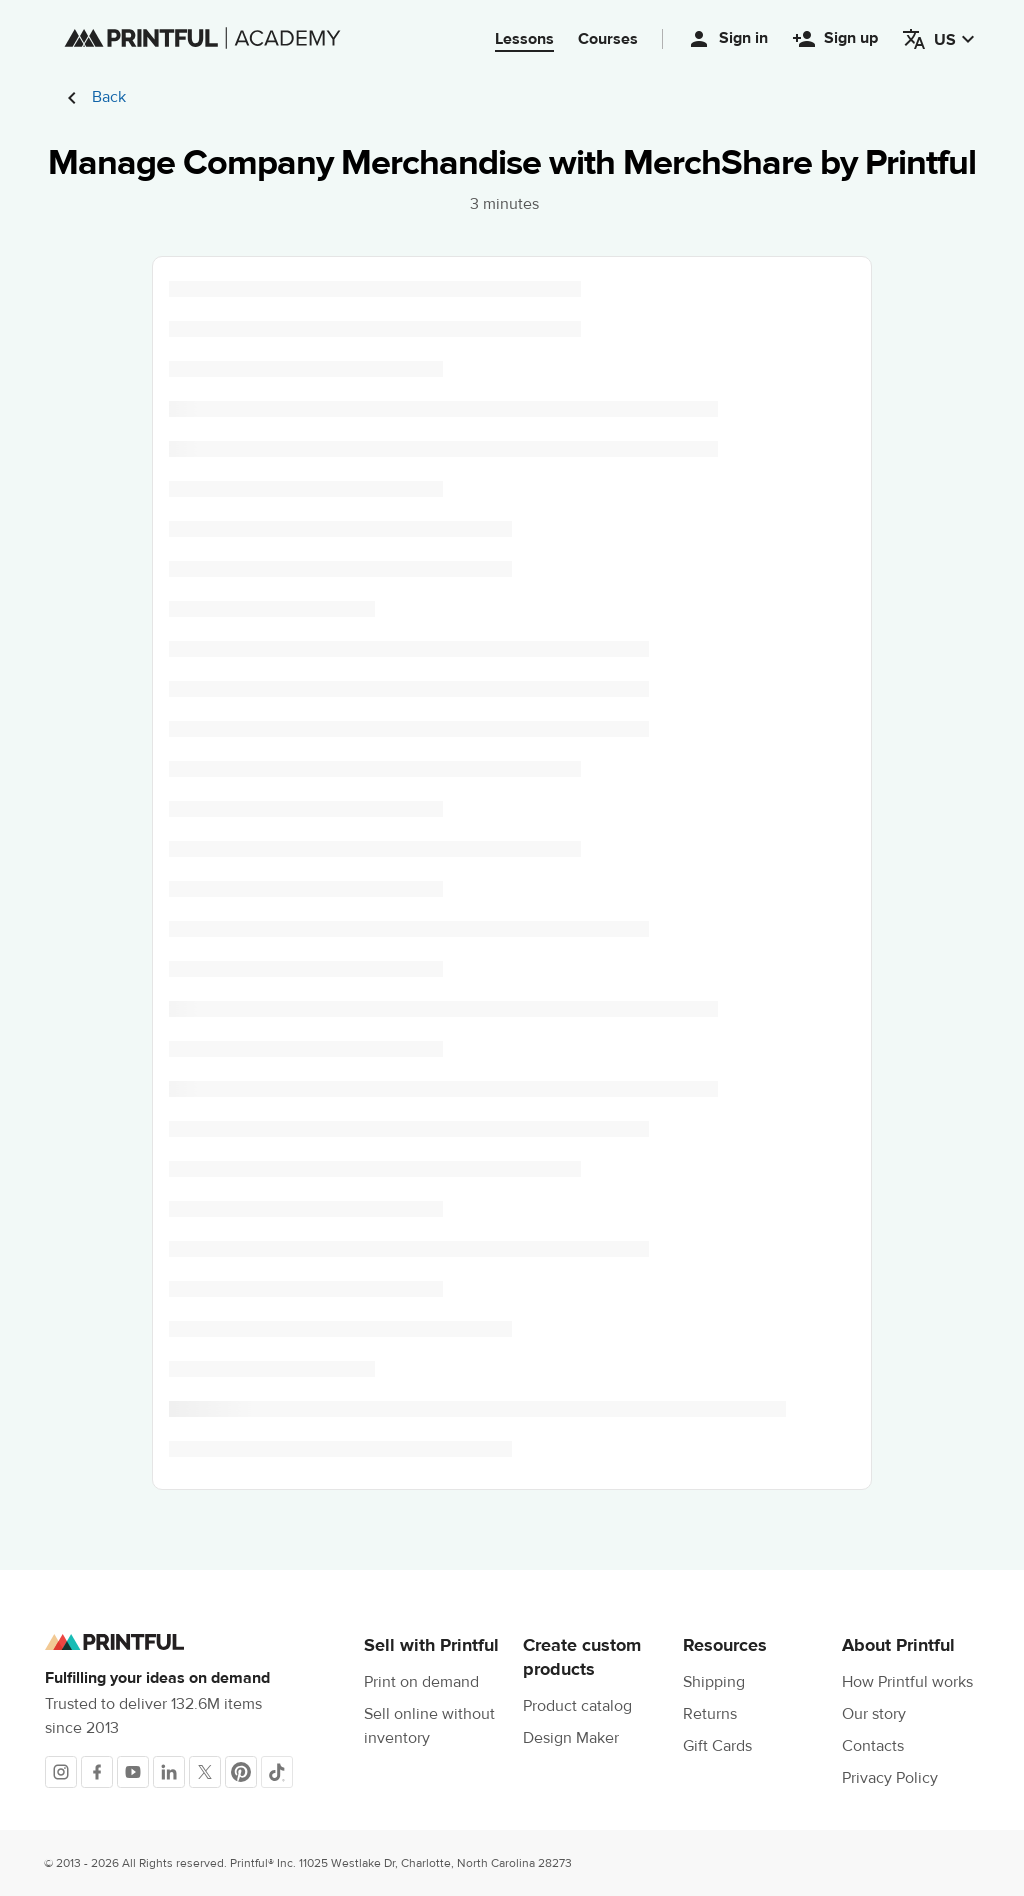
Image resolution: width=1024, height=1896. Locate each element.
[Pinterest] (241, 1772)
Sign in (727, 39)
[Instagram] (61, 1772)
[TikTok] (277, 1772)
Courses (608, 39)
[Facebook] (97, 1772)
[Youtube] (133, 1772)
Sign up (835, 39)
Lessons (524, 39)
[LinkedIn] (169, 1772)
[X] (205, 1772)
